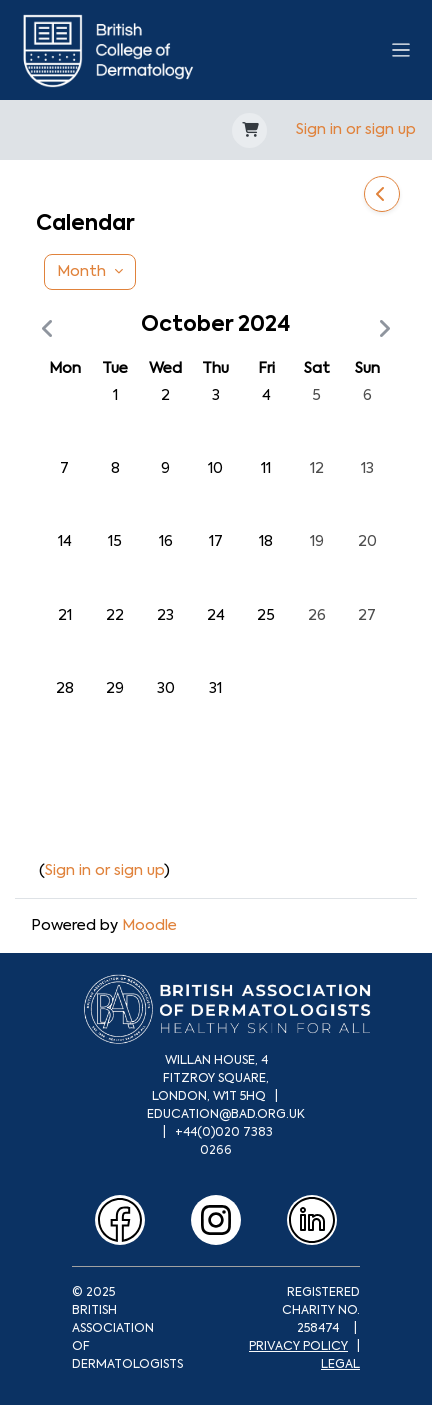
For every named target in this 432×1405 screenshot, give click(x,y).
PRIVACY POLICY (298, 1346)
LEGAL (340, 1364)
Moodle (149, 925)
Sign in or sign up (356, 129)
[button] (249, 130)
